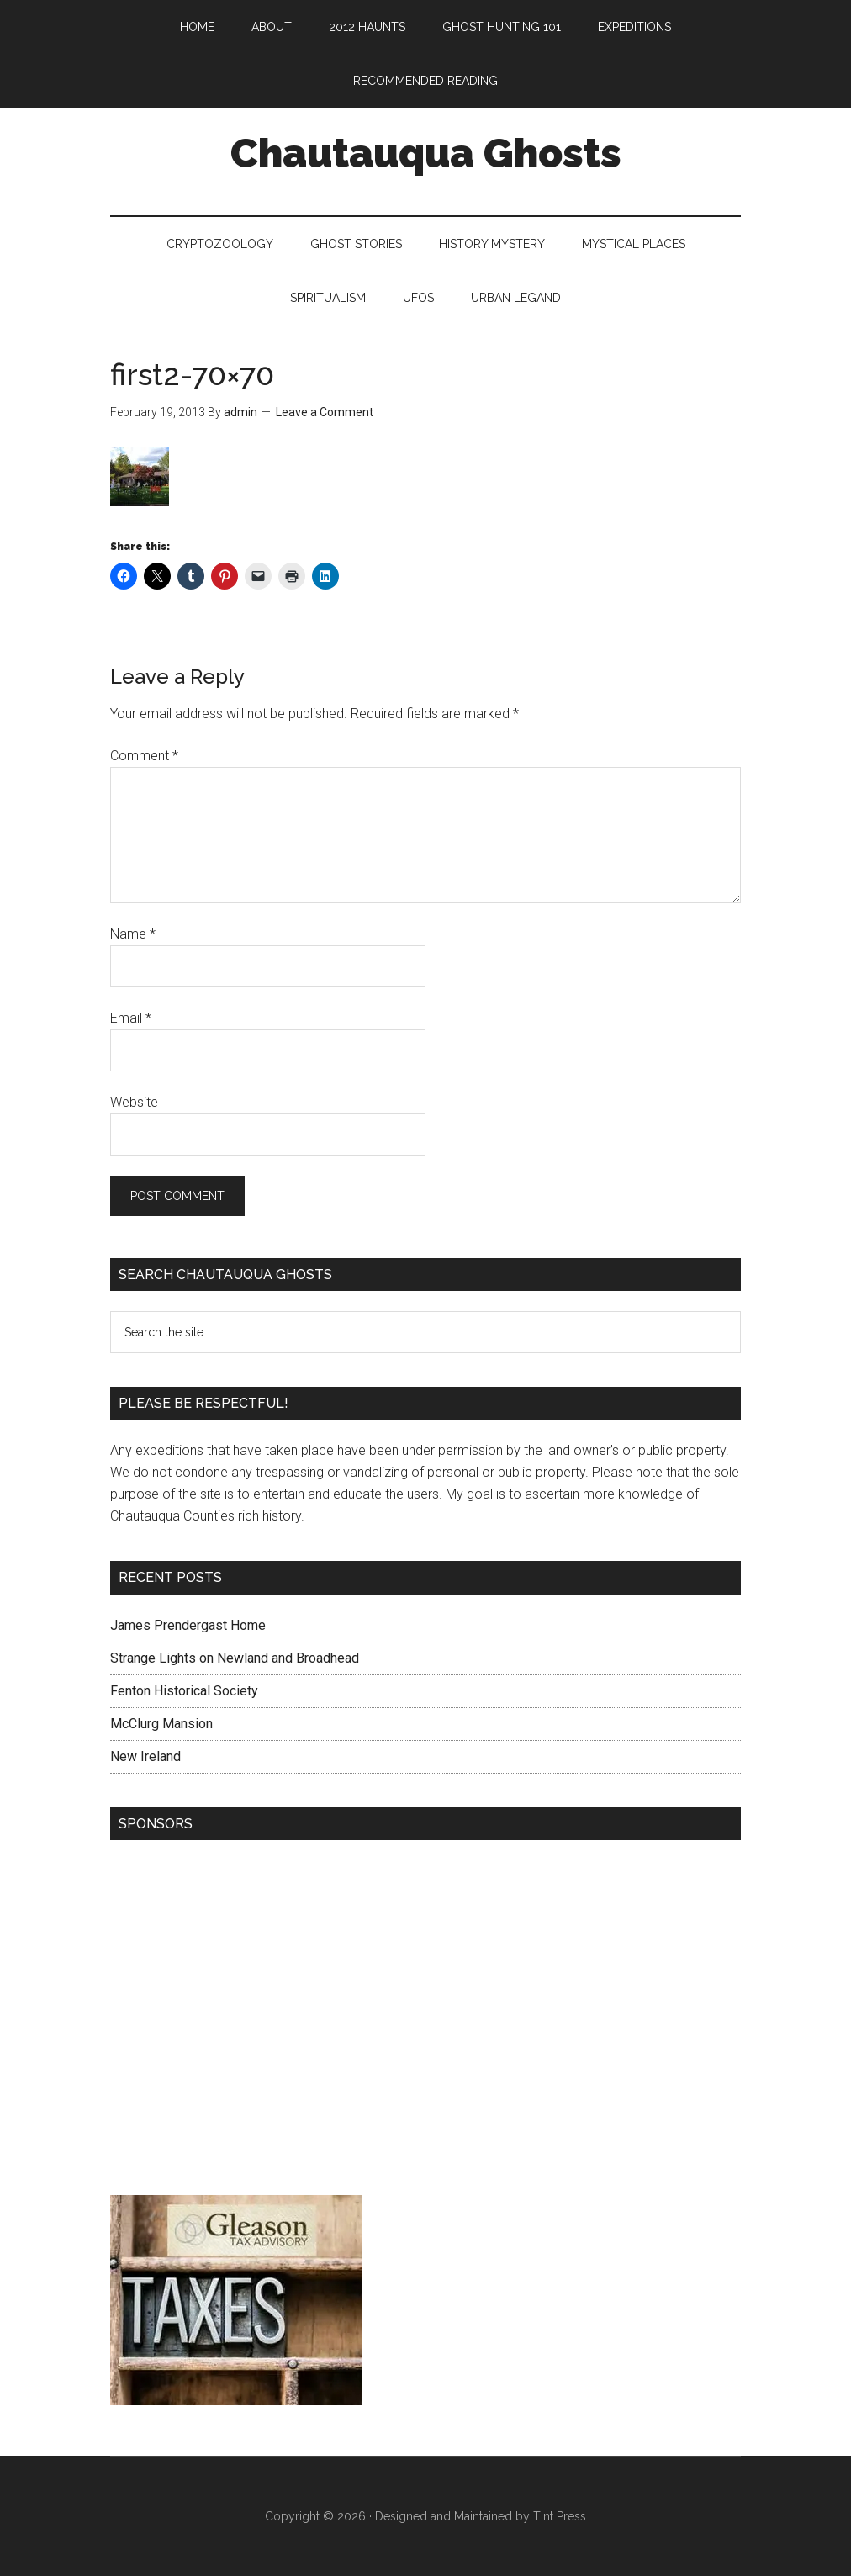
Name (133, 934)
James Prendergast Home (188, 1625)
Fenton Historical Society (184, 1691)
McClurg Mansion (161, 1724)
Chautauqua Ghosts (425, 153)
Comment (144, 756)
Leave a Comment (324, 412)
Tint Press (559, 2516)
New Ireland (145, 1756)
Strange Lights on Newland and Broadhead (234, 1658)
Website (134, 1102)
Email (130, 1018)
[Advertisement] (425, 2022)
